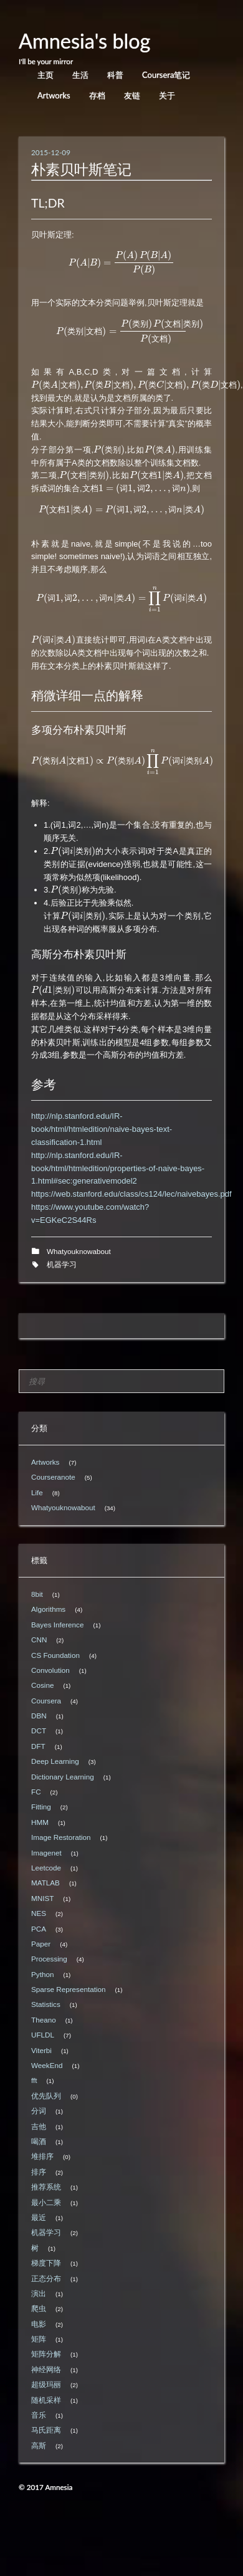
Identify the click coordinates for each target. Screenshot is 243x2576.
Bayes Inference (57, 1625)
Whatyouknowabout (79, 1251)
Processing (49, 1959)
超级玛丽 (46, 2384)
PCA (38, 1929)
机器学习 (62, 1264)
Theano (43, 2020)
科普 (115, 75)
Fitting (41, 1807)
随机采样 (46, 2400)
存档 (97, 95)
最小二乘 (46, 2202)
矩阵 (38, 2339)
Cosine (42, 1685)
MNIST (42, 1898)
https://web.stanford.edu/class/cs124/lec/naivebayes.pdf (131, 1194)
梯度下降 (46, 2263)
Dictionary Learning (62, 1777)
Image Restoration (61, 1837)
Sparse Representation (68, 1989)
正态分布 (46, 2278)
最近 (38, 2217)
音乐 (38, 2415)
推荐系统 (46, 2187)
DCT (38, 1730)
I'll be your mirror (46, 61)
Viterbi (41, 2050)
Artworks (53, 95)
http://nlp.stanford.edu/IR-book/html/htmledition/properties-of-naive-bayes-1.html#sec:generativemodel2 (117, 1168)
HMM (40, 1822)
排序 (38, 2172)
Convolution (50, 1670)
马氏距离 (46, 2430)
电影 (38, 2324)
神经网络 (46, 2369)
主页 (45, 75)
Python (42, 1974)
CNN (39, 1639)
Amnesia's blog (85, 41)
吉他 (38, 2126)
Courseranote (53, 1477)
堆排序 (42, 2156)
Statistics (45, 2004)
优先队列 (46, 2096)
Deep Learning (55, 1761)
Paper (40, 1944)
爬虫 (38, 2308)
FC (36, 1792)
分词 (38, 2111)
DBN (39, 1716)
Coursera (46, 1701)
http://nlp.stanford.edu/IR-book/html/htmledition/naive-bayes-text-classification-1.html (101, 1129)
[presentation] (122, 262)
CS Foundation (55, 1655)
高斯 (38, 2445)
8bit (37, 1594)
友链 (132, 95)
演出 (38, 2293)
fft (34, 2080)
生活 (80, 75)
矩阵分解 (46, 2354)
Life (37, 1492)
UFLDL (42, 2035)
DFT (38, 1746)
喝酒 (38, 2141)
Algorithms (48, 1609)
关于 (167, 95)
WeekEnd (46, 2065)
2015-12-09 (50, 152)
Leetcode (46, 1868)
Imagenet (46, 1853)
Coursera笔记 (166, 75)
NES (38, 1913)
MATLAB (45, 1883)
